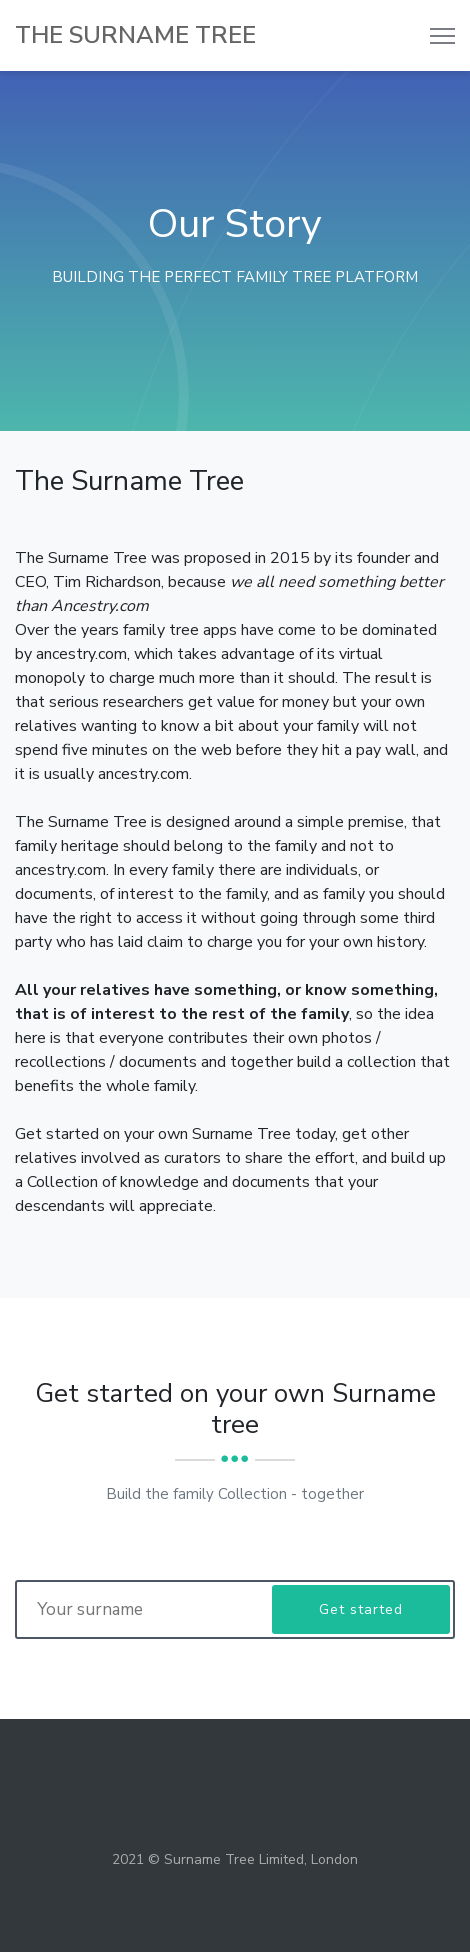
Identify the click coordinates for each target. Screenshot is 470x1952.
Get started (361, 1609)
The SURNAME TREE (135, 35)
